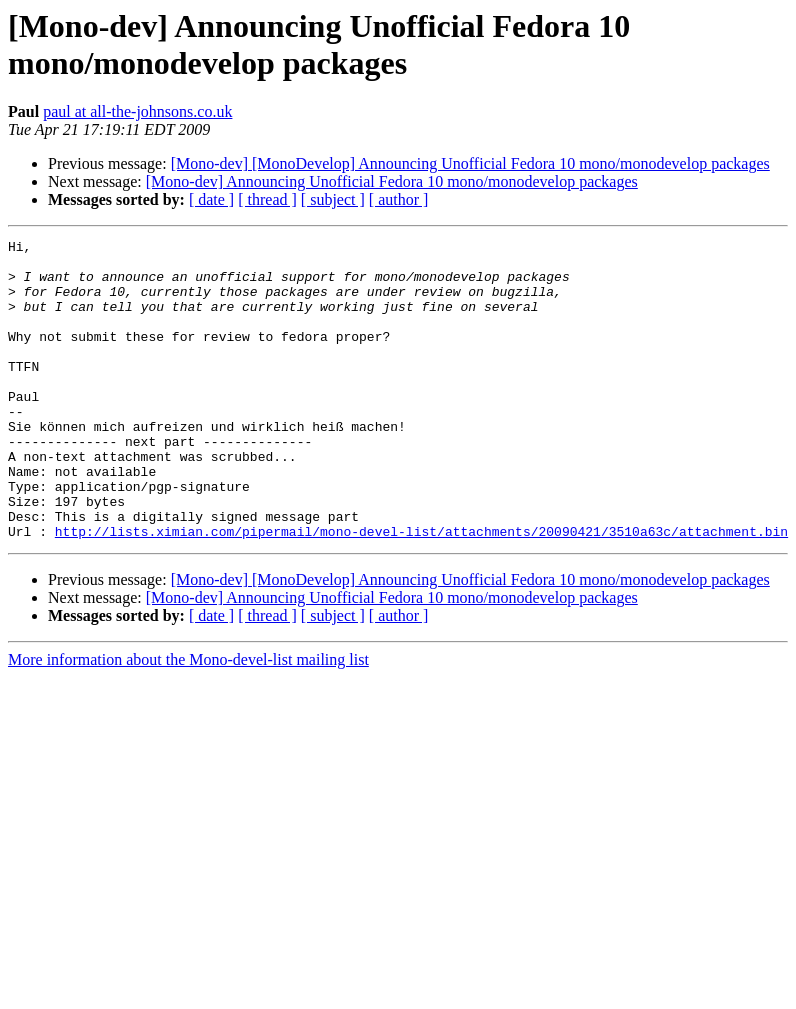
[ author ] (399, 199)
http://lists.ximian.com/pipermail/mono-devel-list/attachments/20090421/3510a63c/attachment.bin (421, 591)
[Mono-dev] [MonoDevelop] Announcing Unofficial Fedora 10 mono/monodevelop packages (470, 163)
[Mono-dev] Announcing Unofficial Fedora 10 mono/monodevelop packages (392, 181)
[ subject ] (333, 199)
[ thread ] (267, 199)
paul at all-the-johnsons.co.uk (137, 111)
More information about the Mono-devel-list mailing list (188, 719)
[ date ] (211, 199)
